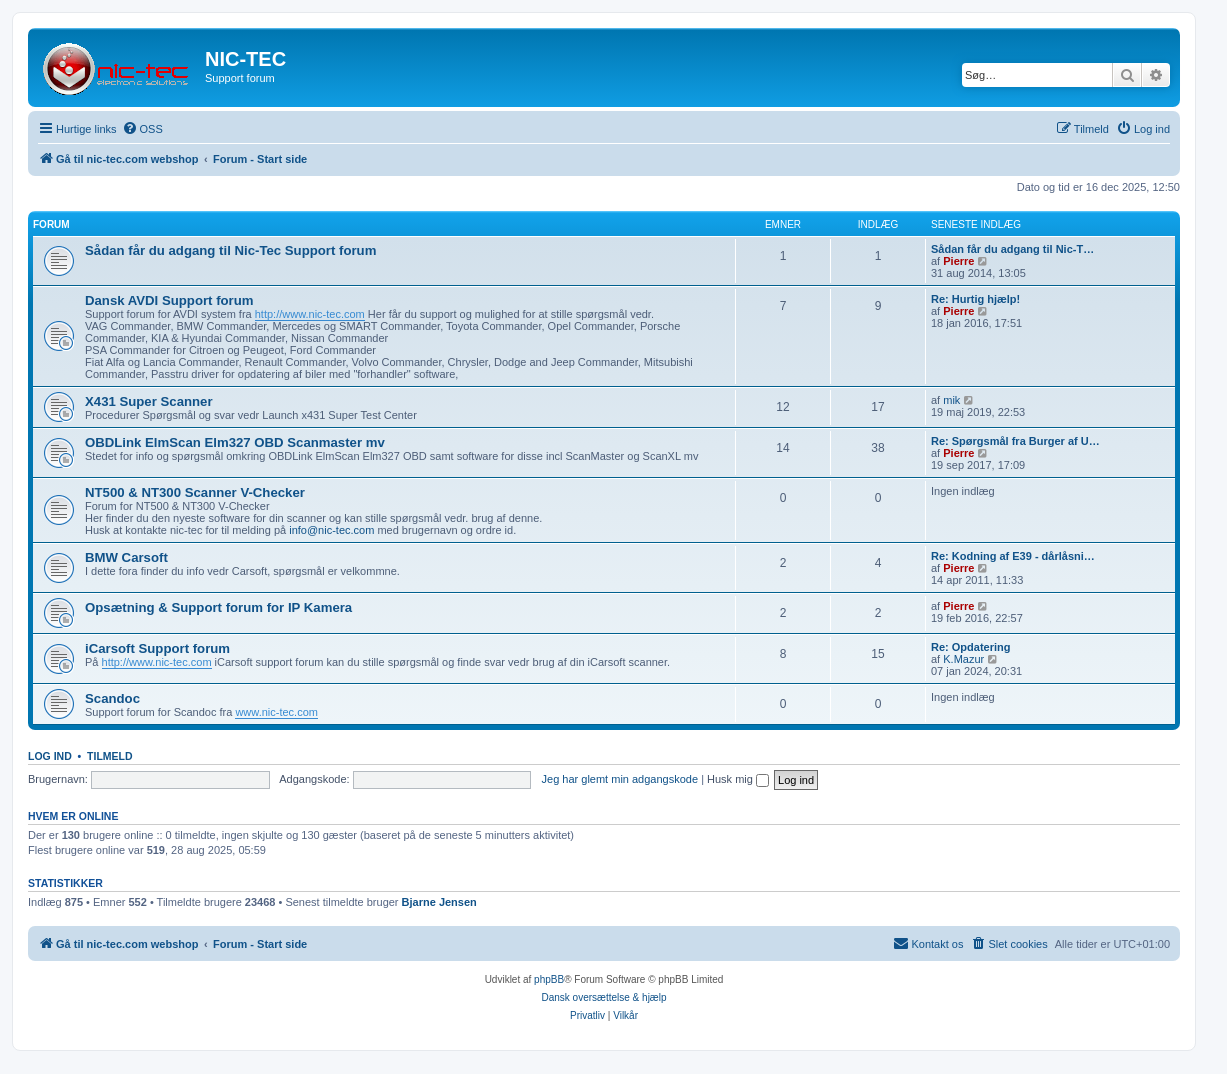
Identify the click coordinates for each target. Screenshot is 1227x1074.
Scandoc (112, 698)
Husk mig (738, 779)
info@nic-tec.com (331, 530)
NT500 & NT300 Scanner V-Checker (195, 492)
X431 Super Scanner (149, 401)
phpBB (549, 979)
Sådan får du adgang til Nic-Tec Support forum (230, 250)
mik (951, 400)
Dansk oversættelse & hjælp (603, 997)
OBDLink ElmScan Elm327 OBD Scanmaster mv (235, 442)
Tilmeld (110, 756)
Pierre (958, 261)
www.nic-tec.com (276, 712)
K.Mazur (963, 659)
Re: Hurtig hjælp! (975, 299)
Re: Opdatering (970, 647)
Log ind (50, 756)
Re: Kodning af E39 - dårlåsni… (1013, 556)
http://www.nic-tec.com (310, 314)
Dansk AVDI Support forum (169, 300)
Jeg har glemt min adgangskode (620, 779)
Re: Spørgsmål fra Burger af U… (1015, 441)
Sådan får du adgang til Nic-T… (1012, 249)
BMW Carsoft (126, 557)
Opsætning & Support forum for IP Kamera (218, 607)
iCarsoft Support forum (157, 648)
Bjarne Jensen (439, 902)
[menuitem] (142, 129)
